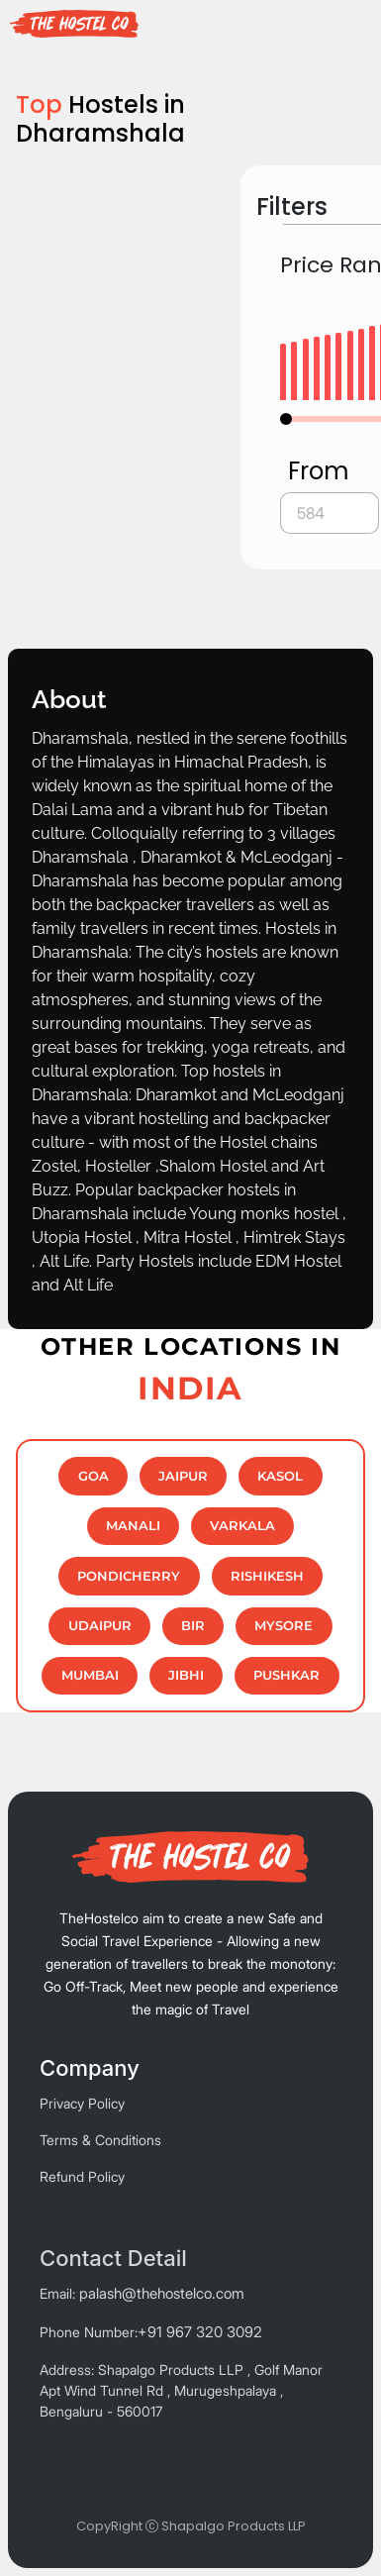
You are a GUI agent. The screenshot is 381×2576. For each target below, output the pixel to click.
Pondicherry (128, 1576)
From (318, 471)
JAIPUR (183, 1476)
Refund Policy (82, 2176)
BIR (193, 1625)
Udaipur (100, 1625)
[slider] (286, 419)
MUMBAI (90, 1675)
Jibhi (186, 1675)
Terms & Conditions (100, 2139)
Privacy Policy (82, 2103)
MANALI (133, 1525)
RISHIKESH (267, 1576)
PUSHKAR (286, 1675)
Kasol (280, 1476)
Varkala (242, 1525)
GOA (93, 1476)
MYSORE (283, 1625)
